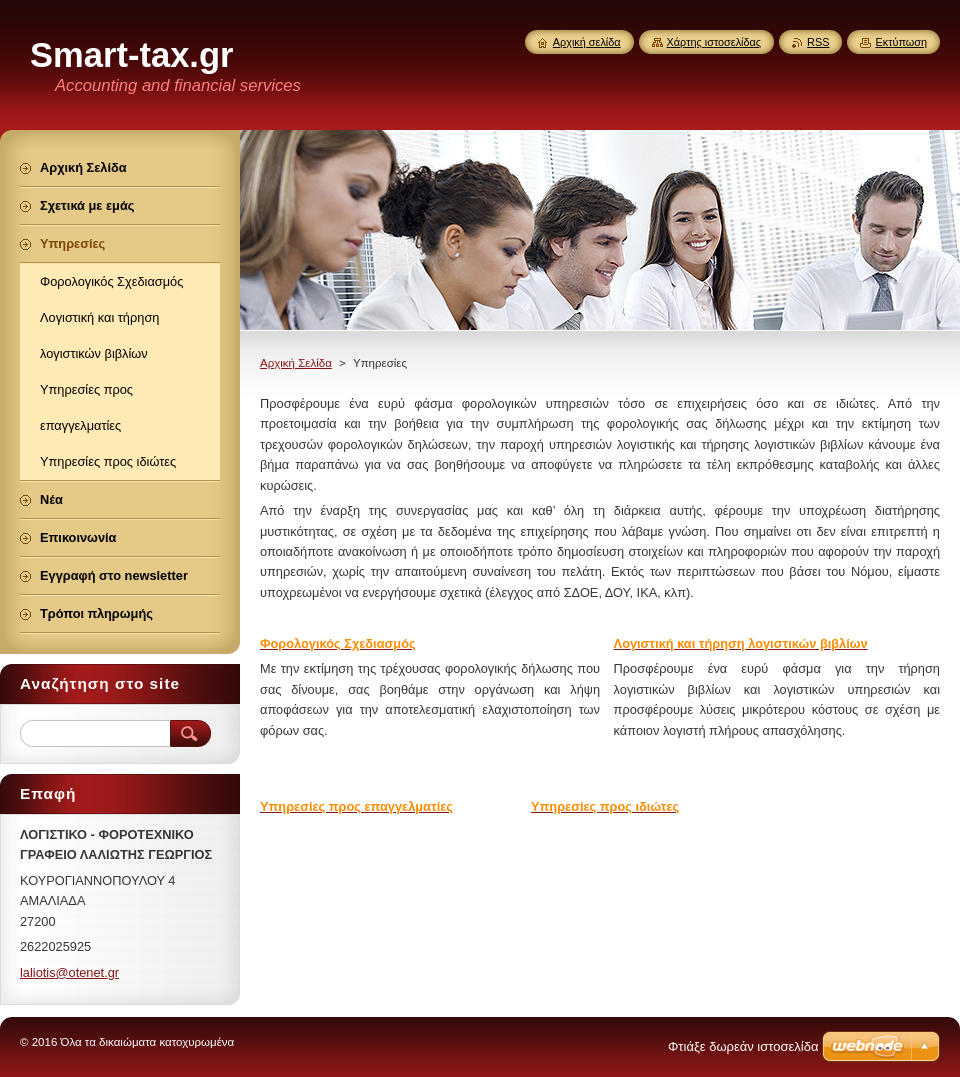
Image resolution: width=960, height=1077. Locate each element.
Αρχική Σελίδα (296, 363)
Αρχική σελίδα (587, 42)
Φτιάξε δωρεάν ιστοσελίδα (743, 1046)
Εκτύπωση (901, 42)
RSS (818, 42)
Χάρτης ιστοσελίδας (714, 42)
